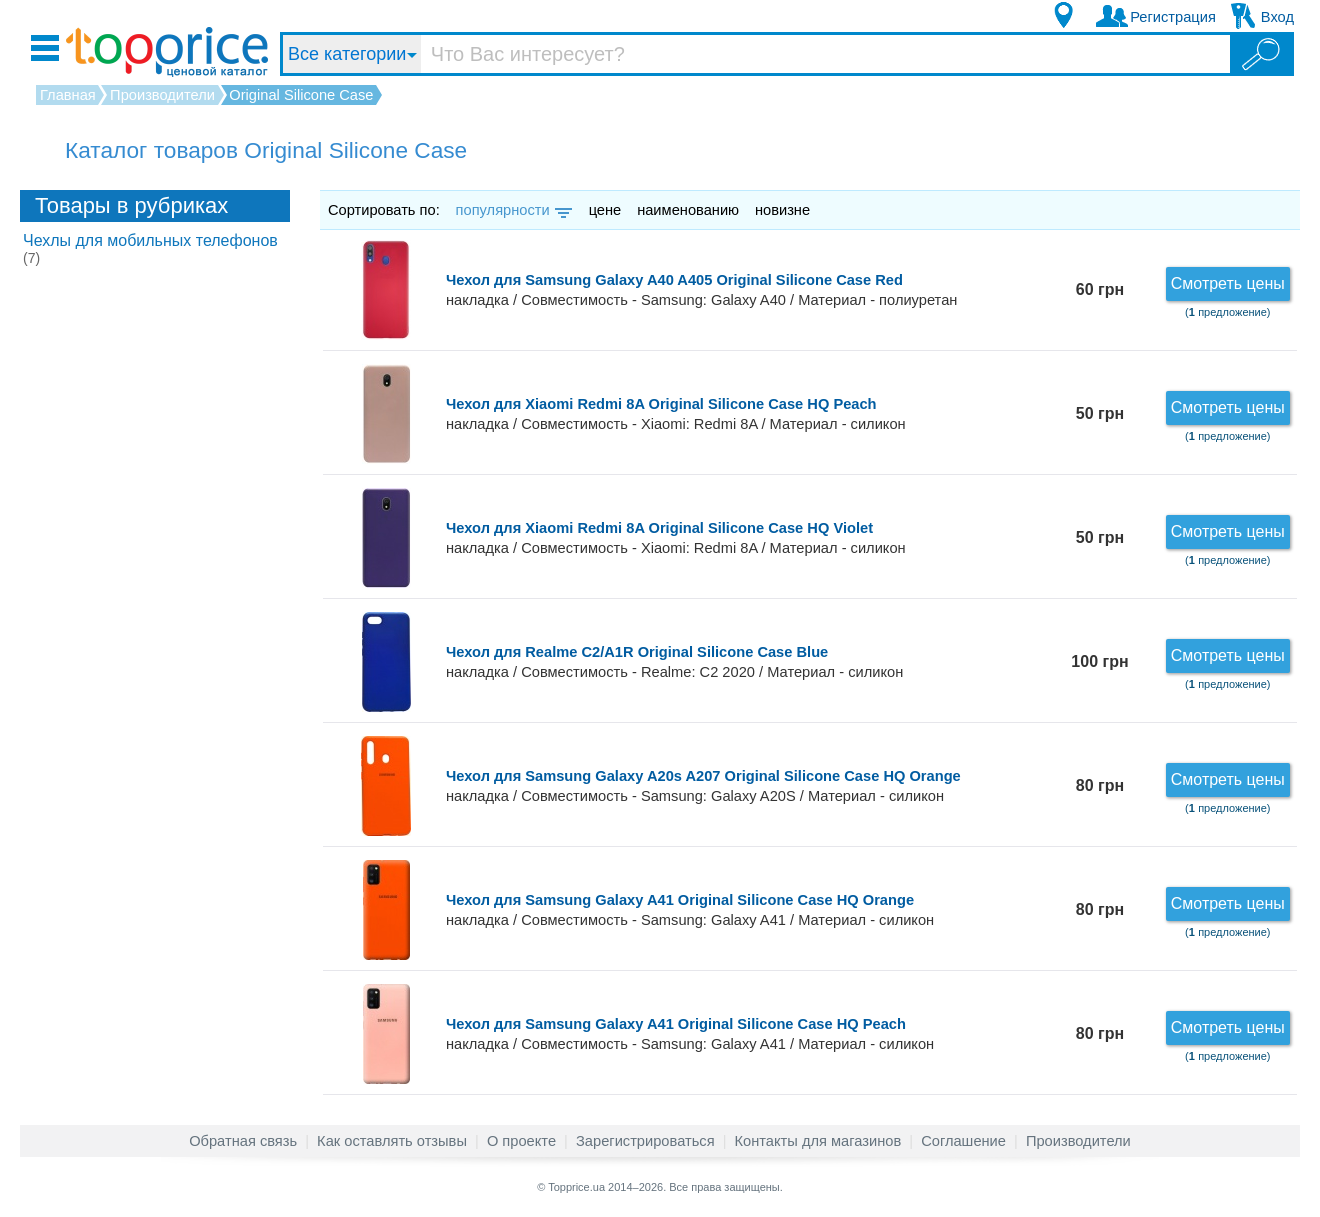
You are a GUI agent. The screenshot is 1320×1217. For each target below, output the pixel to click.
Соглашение (963, 1141)
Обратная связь (243, 1141)
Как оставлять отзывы (392, 1141)
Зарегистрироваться (645, 1141)
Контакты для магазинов (818, 1141)
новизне (782, 210)
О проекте (521, 1141)
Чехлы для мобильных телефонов (150, 249)
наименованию (688, 210)
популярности (512, 210)
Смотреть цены (1228, 283)
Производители (1078, 1141)
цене (605, 210)
